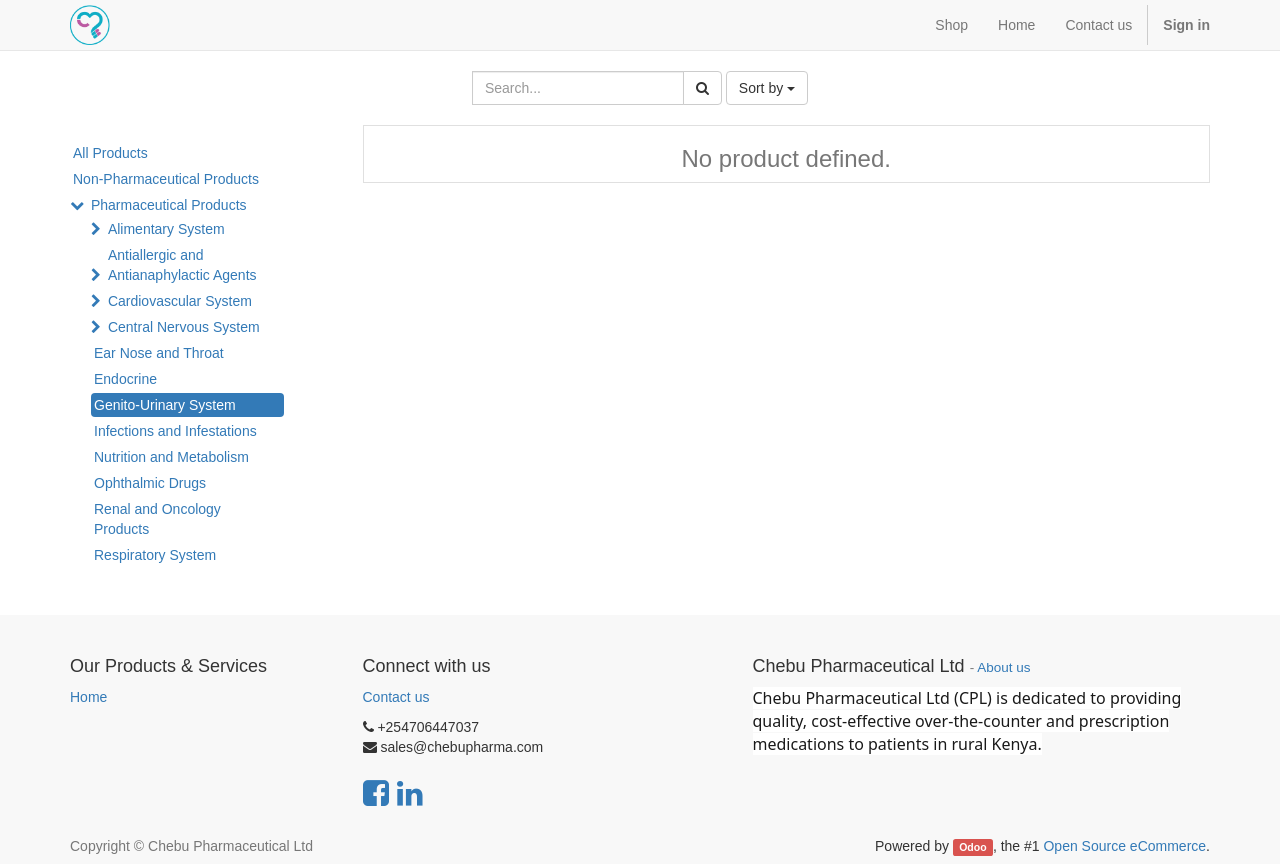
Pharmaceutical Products (169, 205)
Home (88, 697)
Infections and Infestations (175, 431)
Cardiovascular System (180, 301)
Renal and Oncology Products (157, 519)
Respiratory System (155, 555)
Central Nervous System (184, 327)
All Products (110, 153)
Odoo (972, 847)
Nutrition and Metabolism (171, 457)
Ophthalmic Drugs (150, 483)
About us (1003, 667)
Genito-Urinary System (165, 405)
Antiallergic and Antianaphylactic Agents (182, 265)
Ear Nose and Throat (159, 353)
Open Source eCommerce (1124, 846)
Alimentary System (166, 229)
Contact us (396, 697)
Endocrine (125, 379)
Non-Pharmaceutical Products (166, 179)
